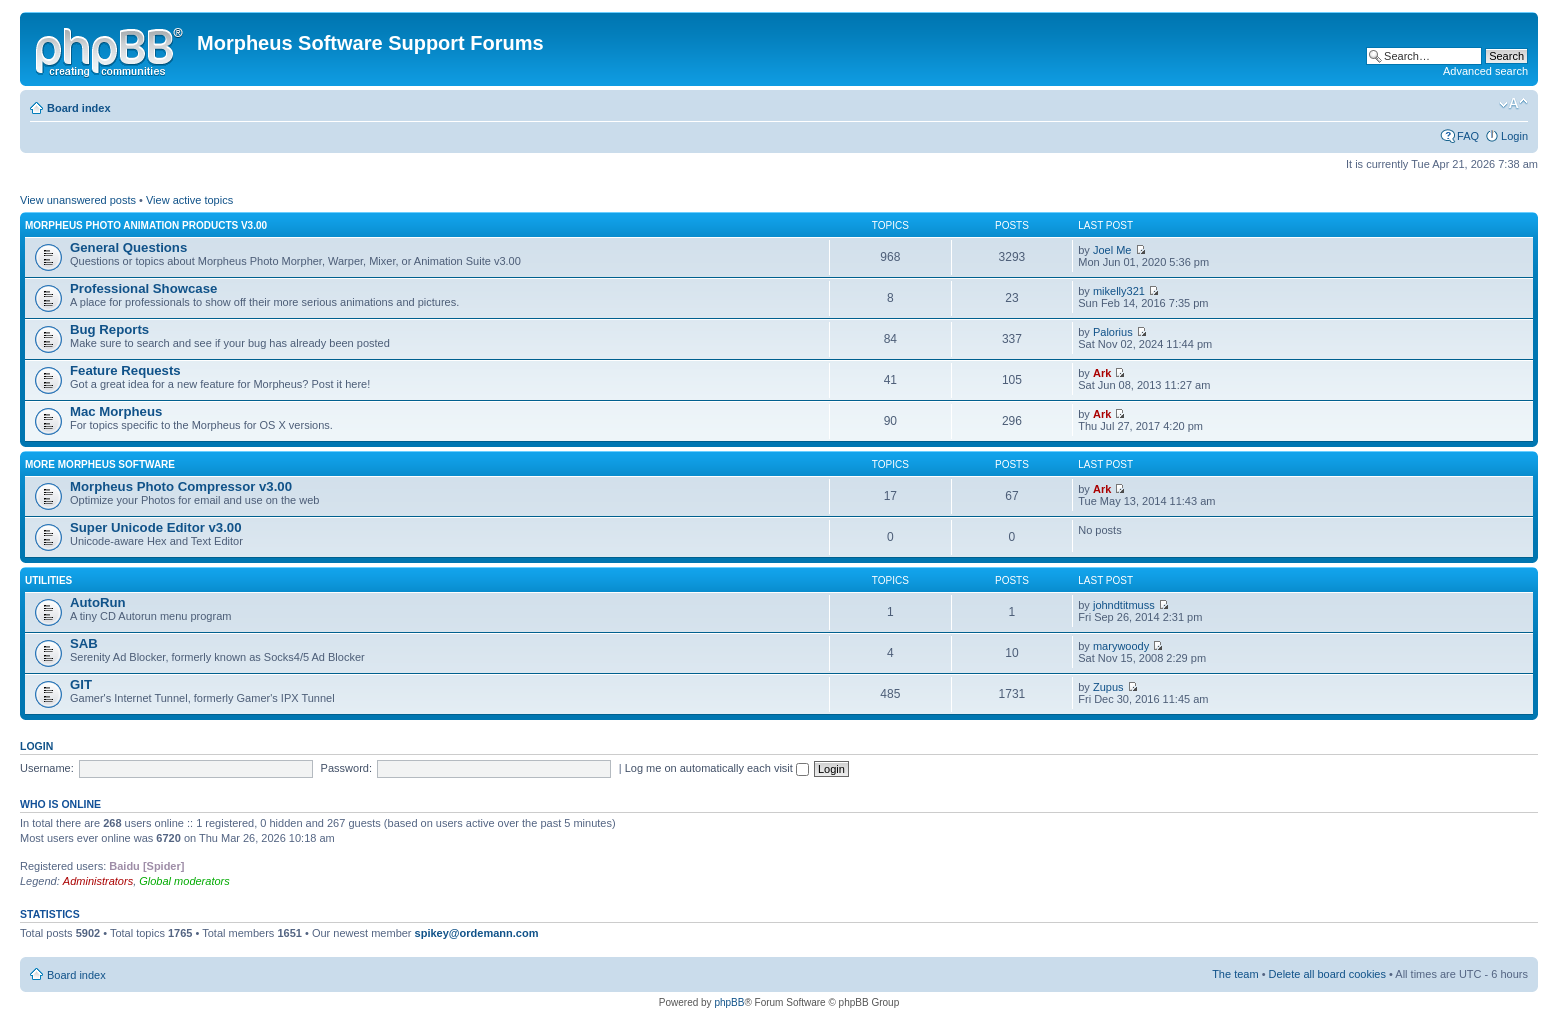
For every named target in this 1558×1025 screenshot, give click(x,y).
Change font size (1513, 104)
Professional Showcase (143, 288)
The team (1235, 974)
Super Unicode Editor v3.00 (155, 527)
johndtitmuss (1124, 605)
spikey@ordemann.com (477, 933)
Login (1514, 136)
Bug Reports (109, 329)
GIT (81, 684)
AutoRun (98, 602)
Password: (346, 768)
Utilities (48, 580)
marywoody (1121, 646)
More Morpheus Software (100, 464)
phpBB (729, 1002)
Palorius (1113, 332)
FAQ (1468, 136)
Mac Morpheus (116, 411)
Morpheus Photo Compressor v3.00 (181, 486)
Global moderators (184, 881)
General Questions (128, 247)
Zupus (1108, 687)
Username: (47, 768)
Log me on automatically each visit (717, 768)
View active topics (189, 200)
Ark (1102, 373)
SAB (84, 643)
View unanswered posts (78, 200)
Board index (79, 108)
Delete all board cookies (1327, 974)
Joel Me (1112, 250)
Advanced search (1485, 71)
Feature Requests (125, 370)
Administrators (98, 881)
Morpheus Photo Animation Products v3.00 (146, 225)
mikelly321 (1119, 291)
